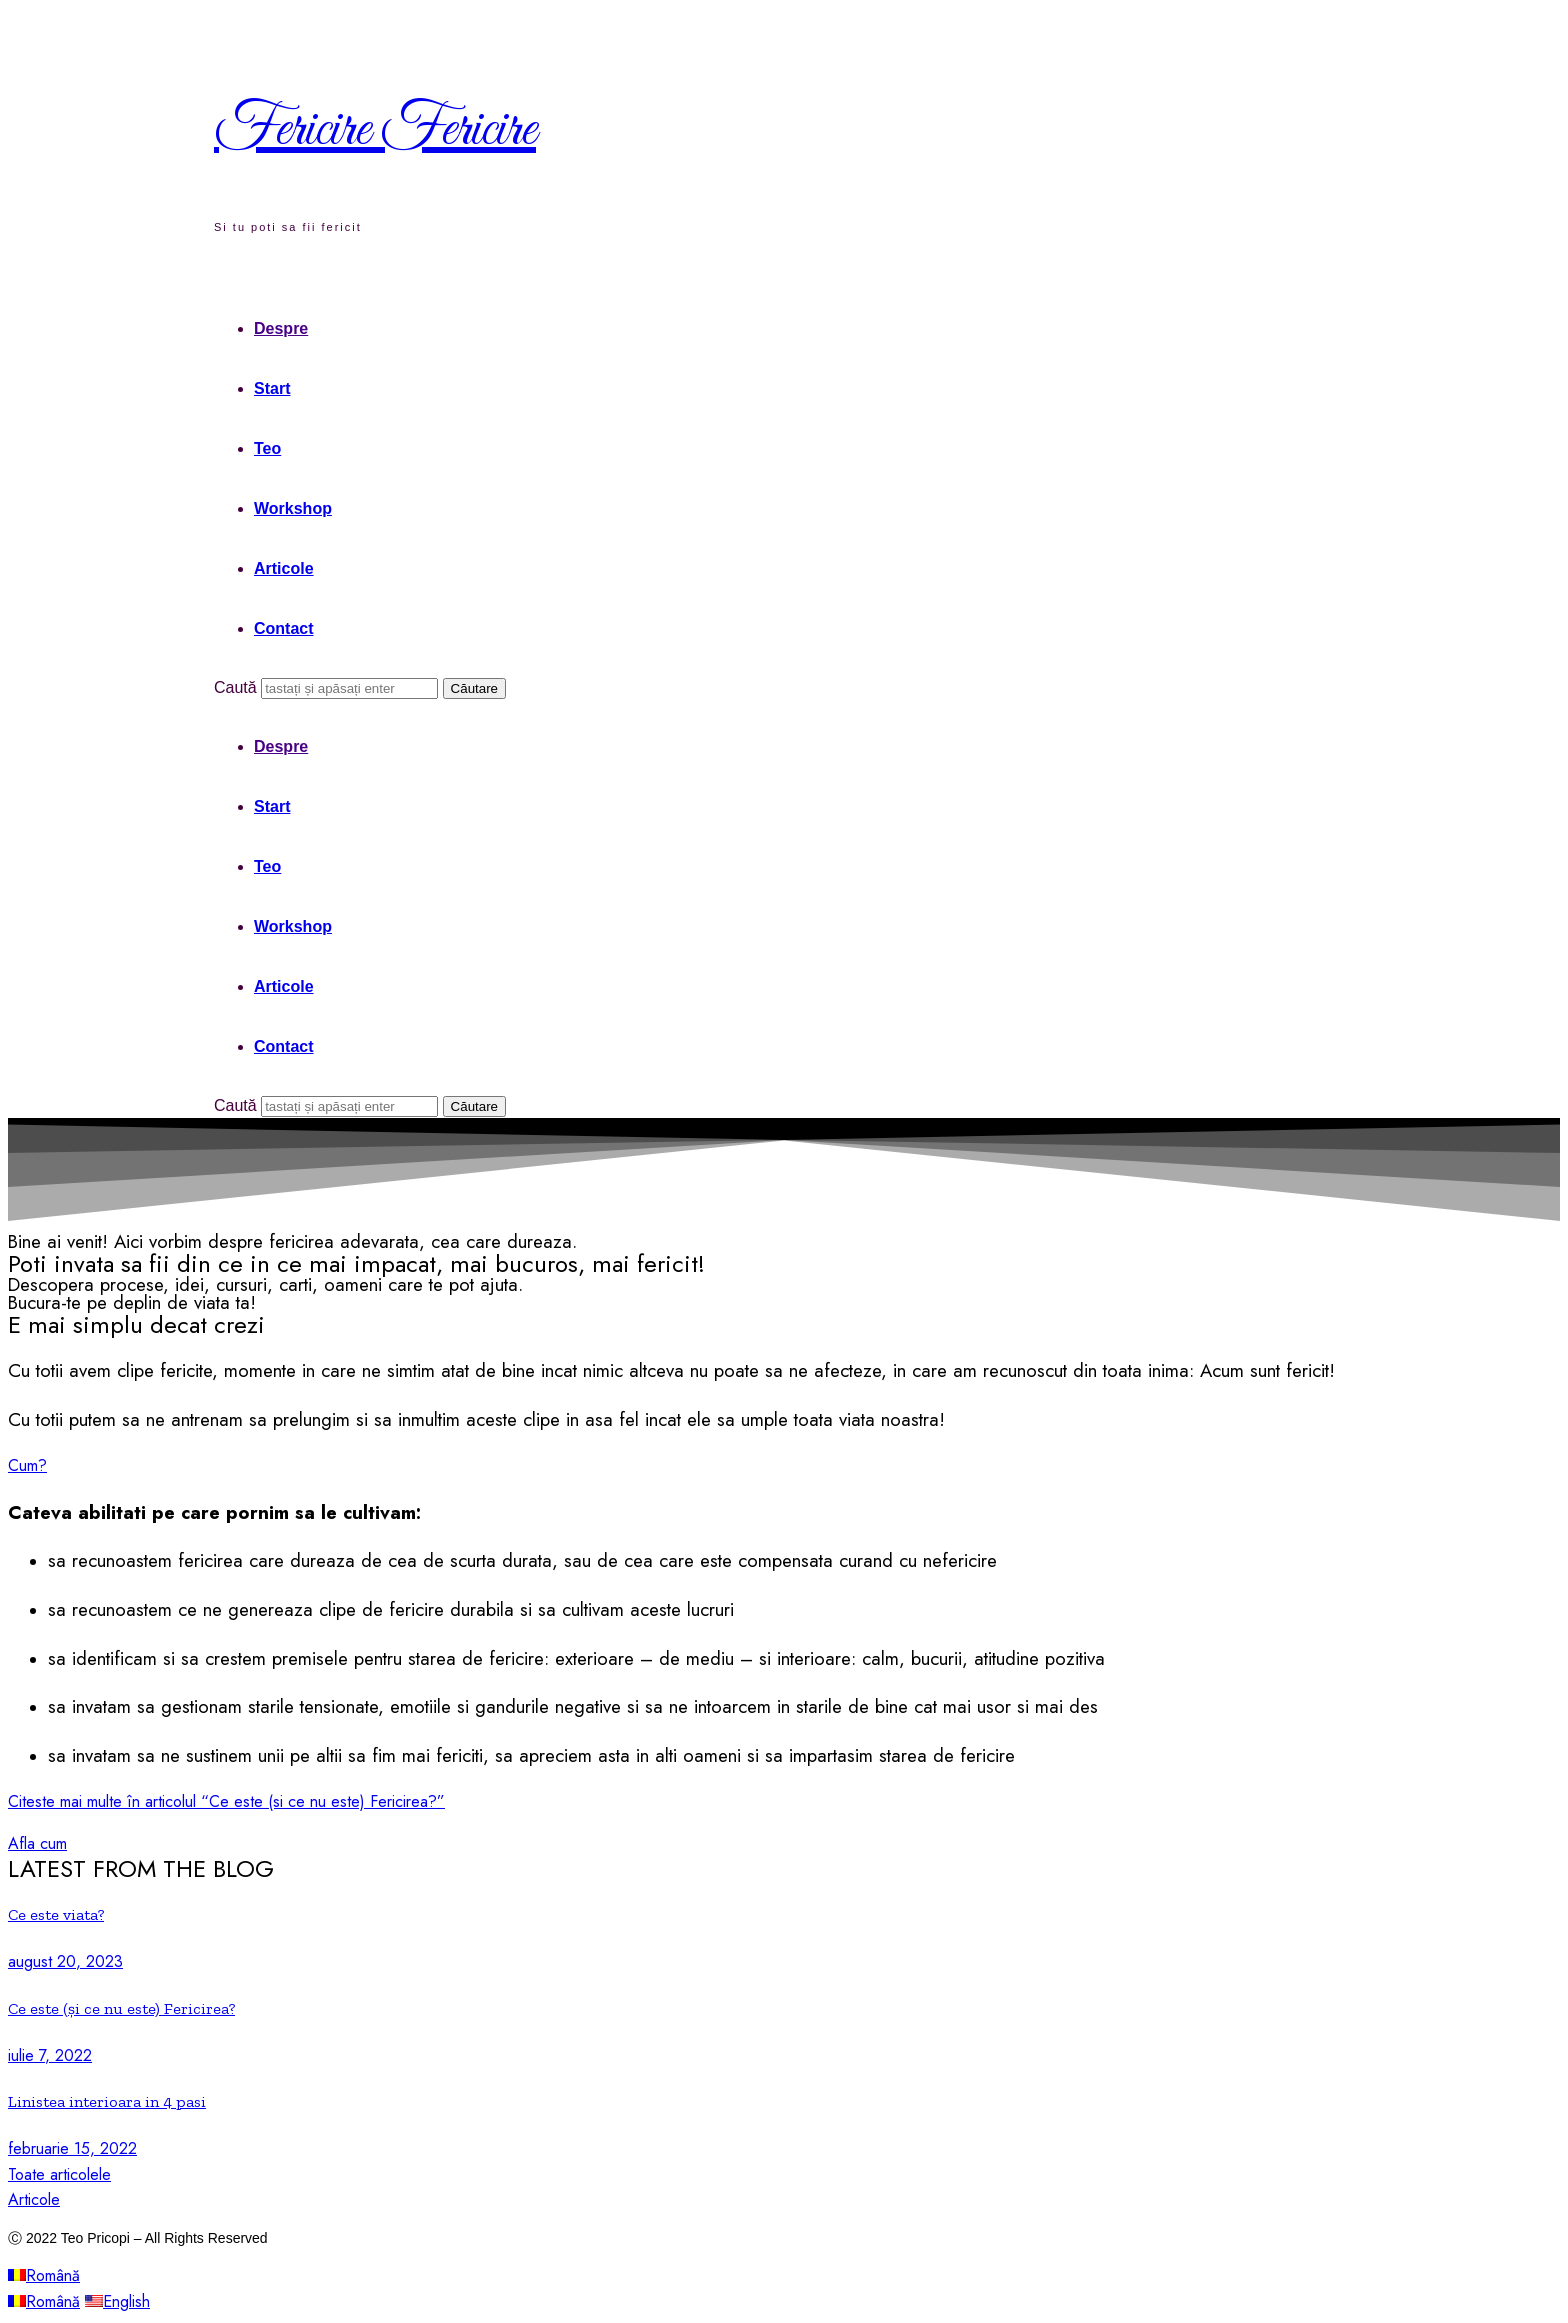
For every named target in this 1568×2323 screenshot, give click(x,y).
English (117, 2301)
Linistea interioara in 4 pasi (107, 2101)
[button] (27, 1465)
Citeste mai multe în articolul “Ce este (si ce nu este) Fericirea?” (226, 1801)
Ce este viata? (56, 1914)
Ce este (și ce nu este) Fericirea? (121, 2008)
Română (44, 2275)
